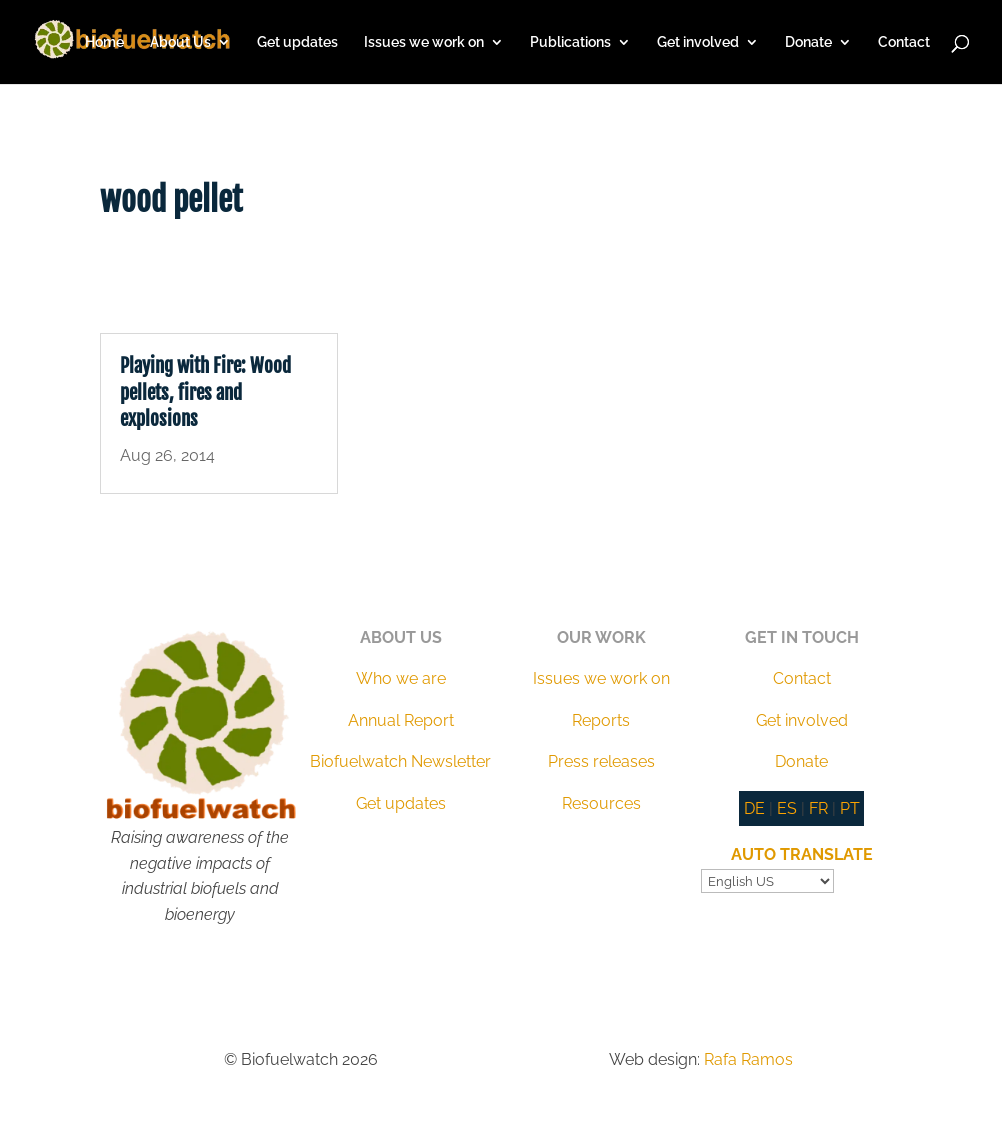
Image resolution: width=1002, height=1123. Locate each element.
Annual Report (401, 720)
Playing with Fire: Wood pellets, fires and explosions (205, 392)
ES (787, 808)
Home (104, 42)
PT (850, 808)
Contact (904, 42)
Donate (808, 42)
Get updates (297, 42)
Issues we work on (424, 42)
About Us (180, 42)
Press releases (601, 761)
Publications (570, 42)
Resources (601, 803)
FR (818, 808)
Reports (601, 720)
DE (754, 808)
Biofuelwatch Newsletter (400, 761)
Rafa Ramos (748, 1059)
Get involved (698, 42)
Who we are (401, 678)
